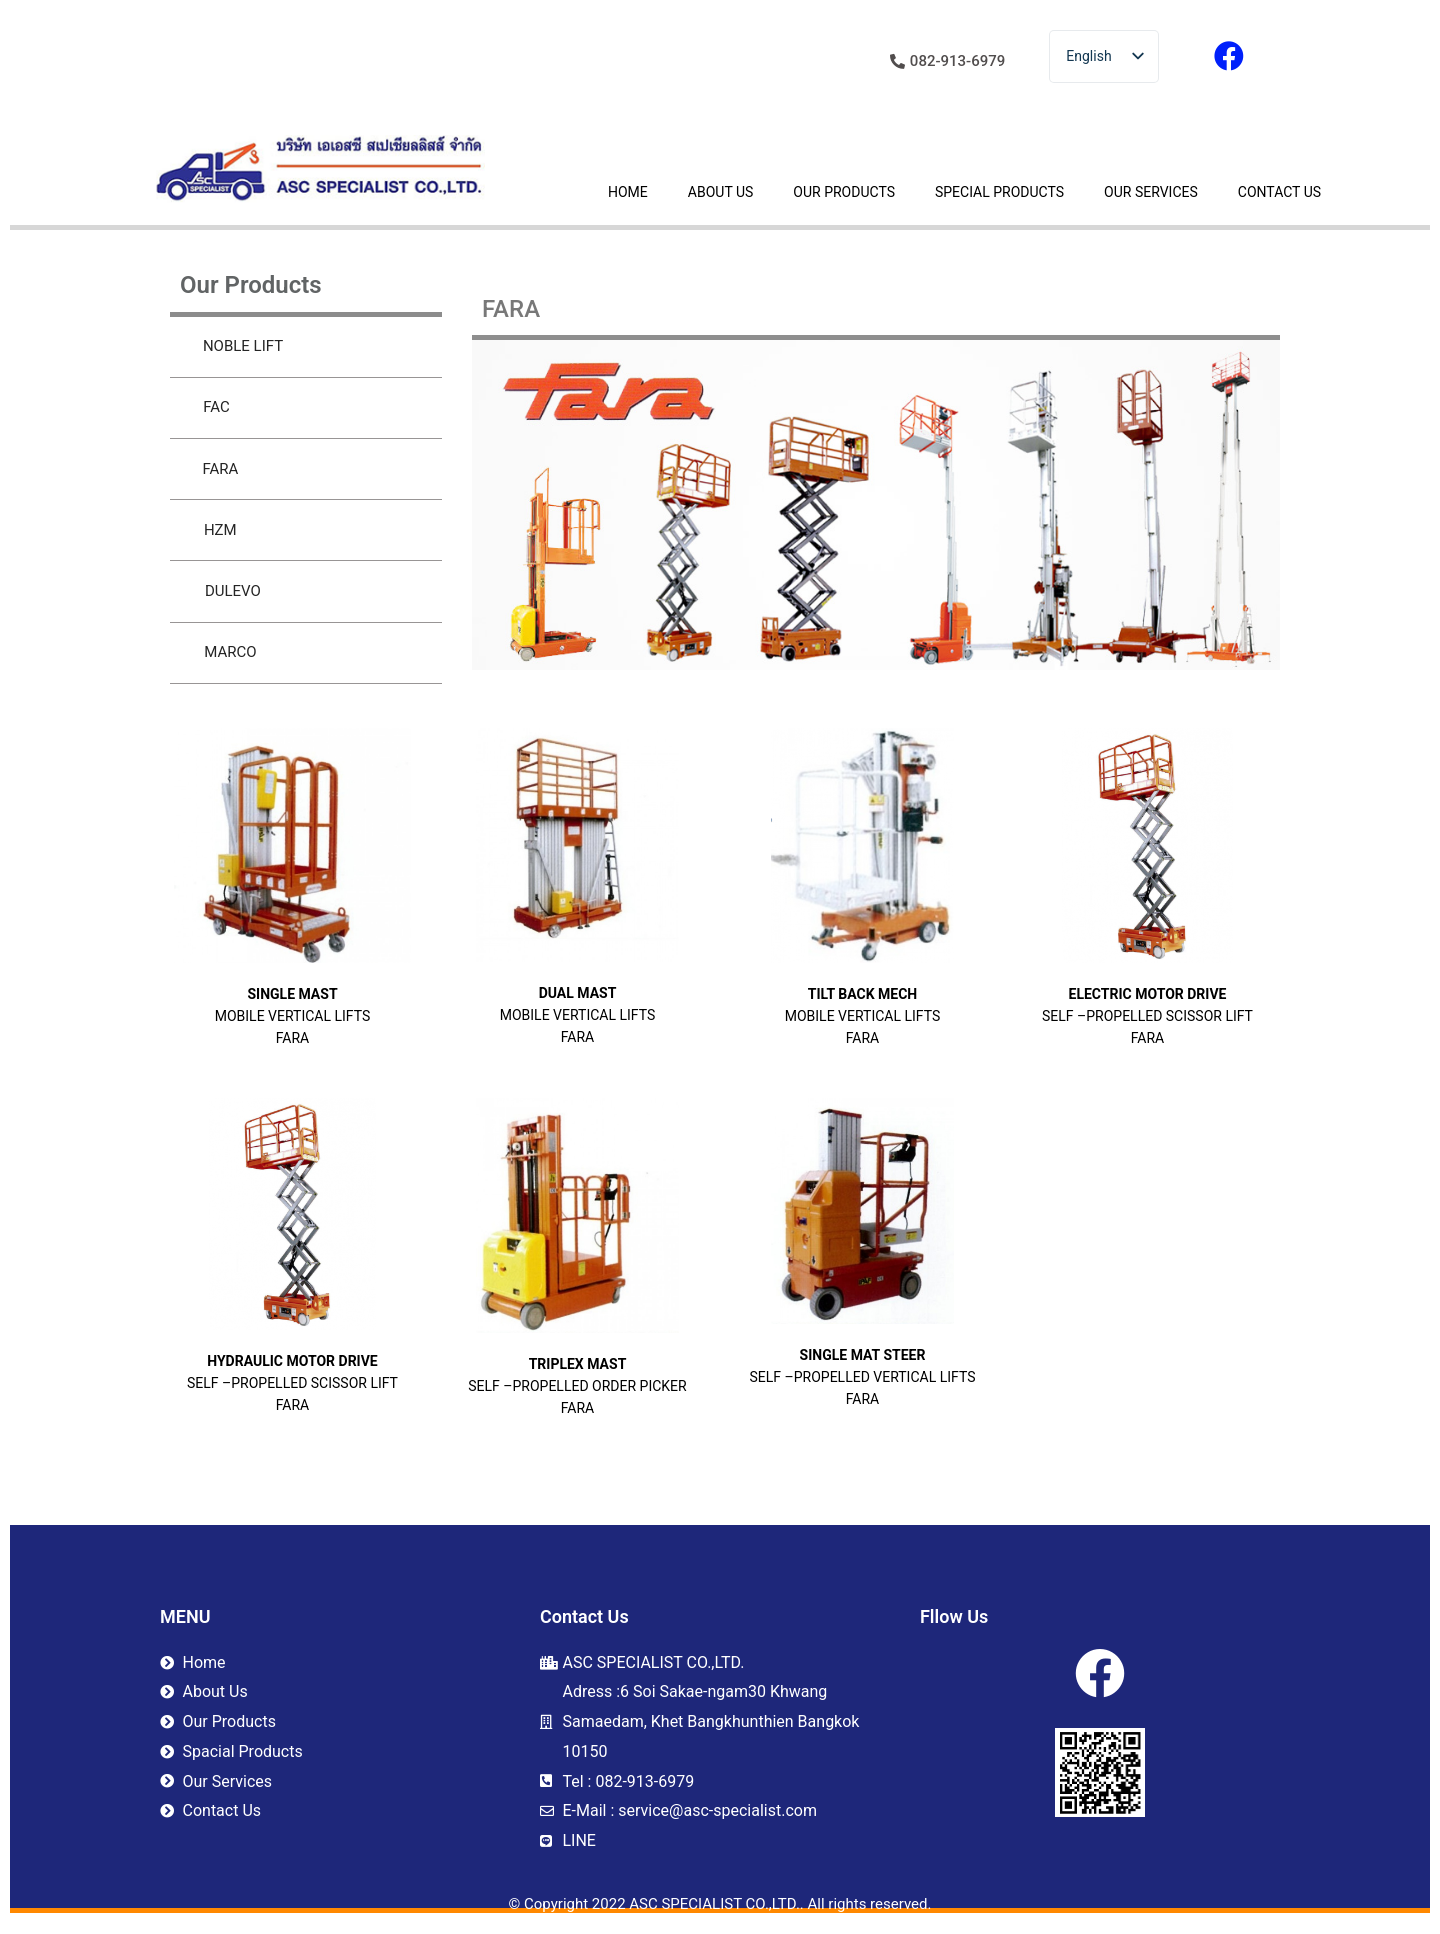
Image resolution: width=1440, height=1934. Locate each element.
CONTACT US (1279, 192)
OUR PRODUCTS (844, 192)
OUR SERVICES (1151, 192)
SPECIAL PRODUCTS (999, 192)
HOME (628, 192)
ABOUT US (721, 192)
